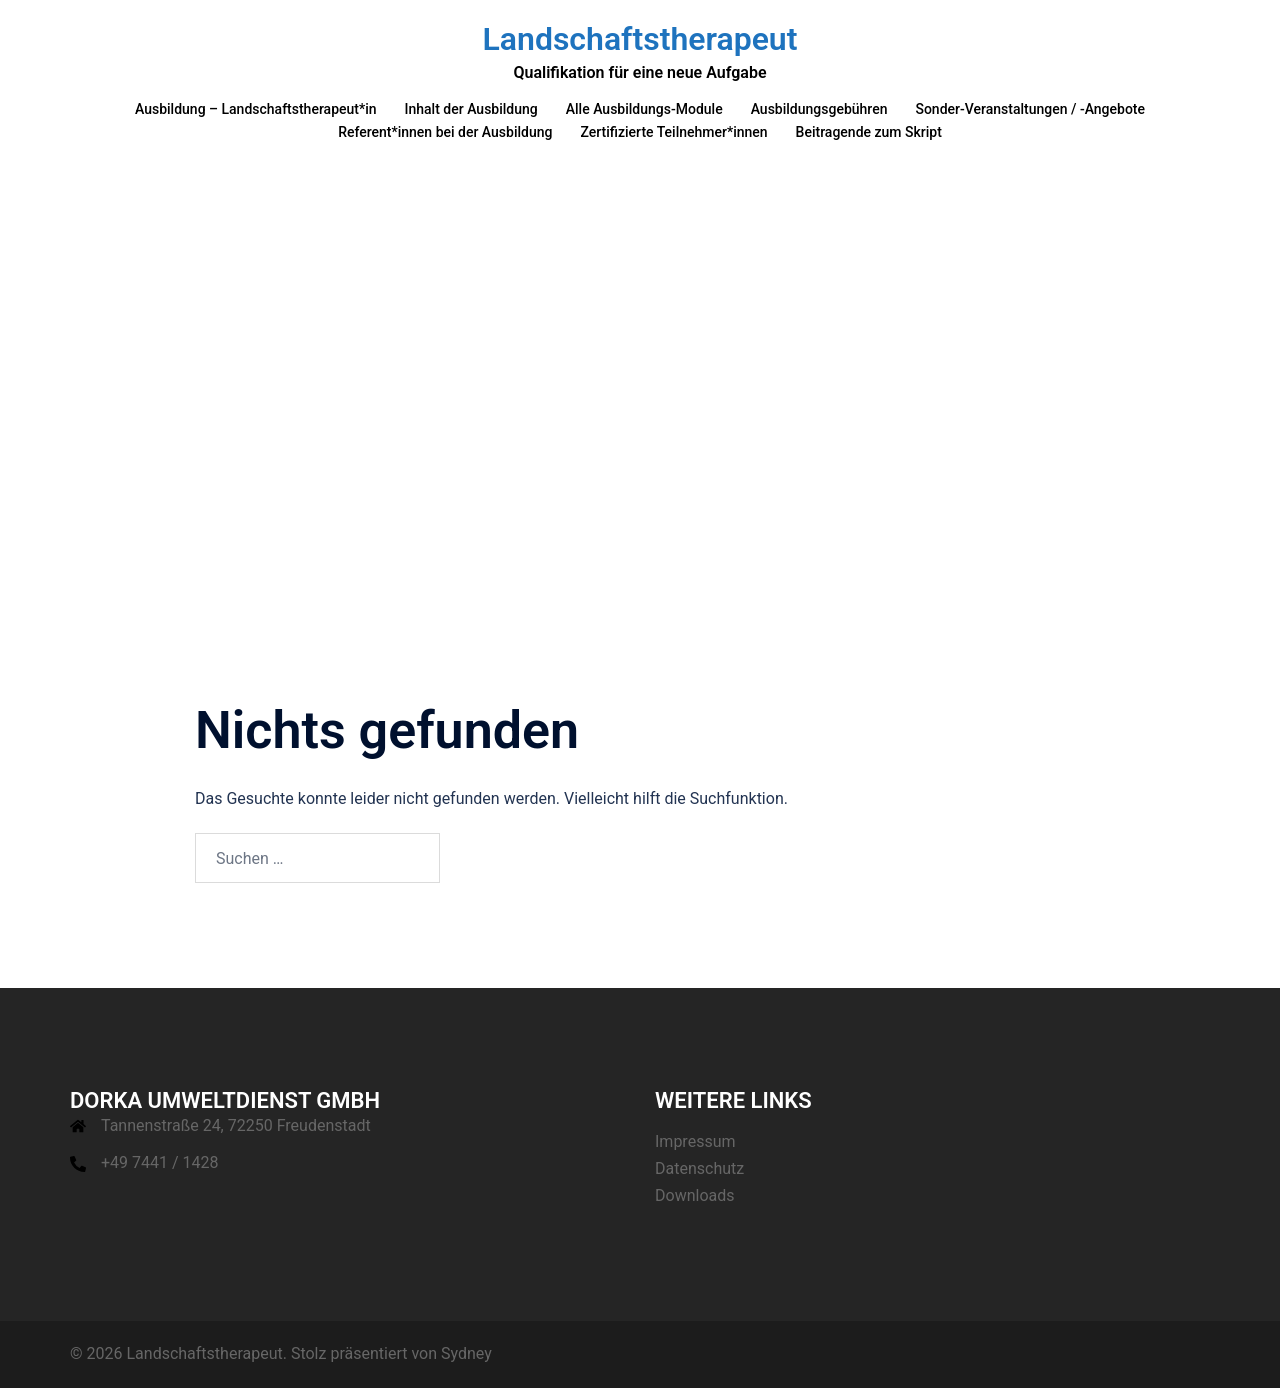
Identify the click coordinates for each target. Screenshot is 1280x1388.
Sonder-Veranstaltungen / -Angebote (1030, 109)
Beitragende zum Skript (869, 132)
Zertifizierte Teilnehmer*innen (673, 132)
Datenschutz (699, 1168)
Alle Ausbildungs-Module (644, 109)
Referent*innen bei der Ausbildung (445, 132)
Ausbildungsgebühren (819, 109)
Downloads (694, 1195)
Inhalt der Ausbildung (471, 109)
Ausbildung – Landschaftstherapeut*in (256, 109)
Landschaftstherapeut (640, 39)
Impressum (695, 1141)
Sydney (466, 1353)
